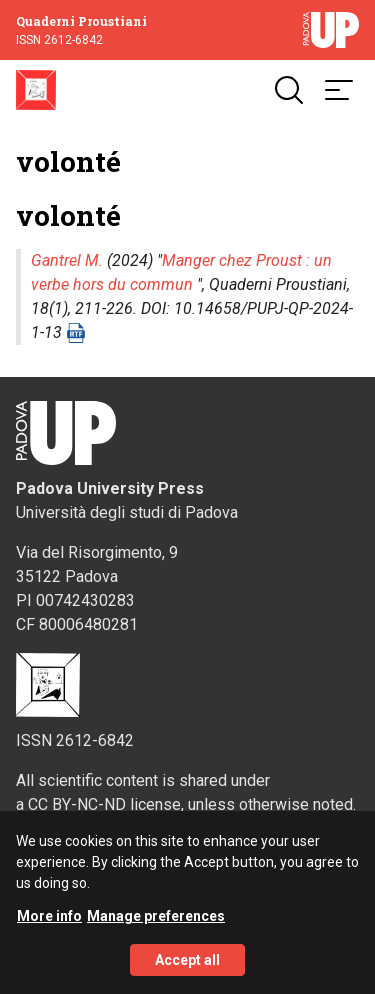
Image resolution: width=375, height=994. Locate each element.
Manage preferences (156, 928)
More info (49, 928)
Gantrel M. (67, 260)
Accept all (187, 972)
